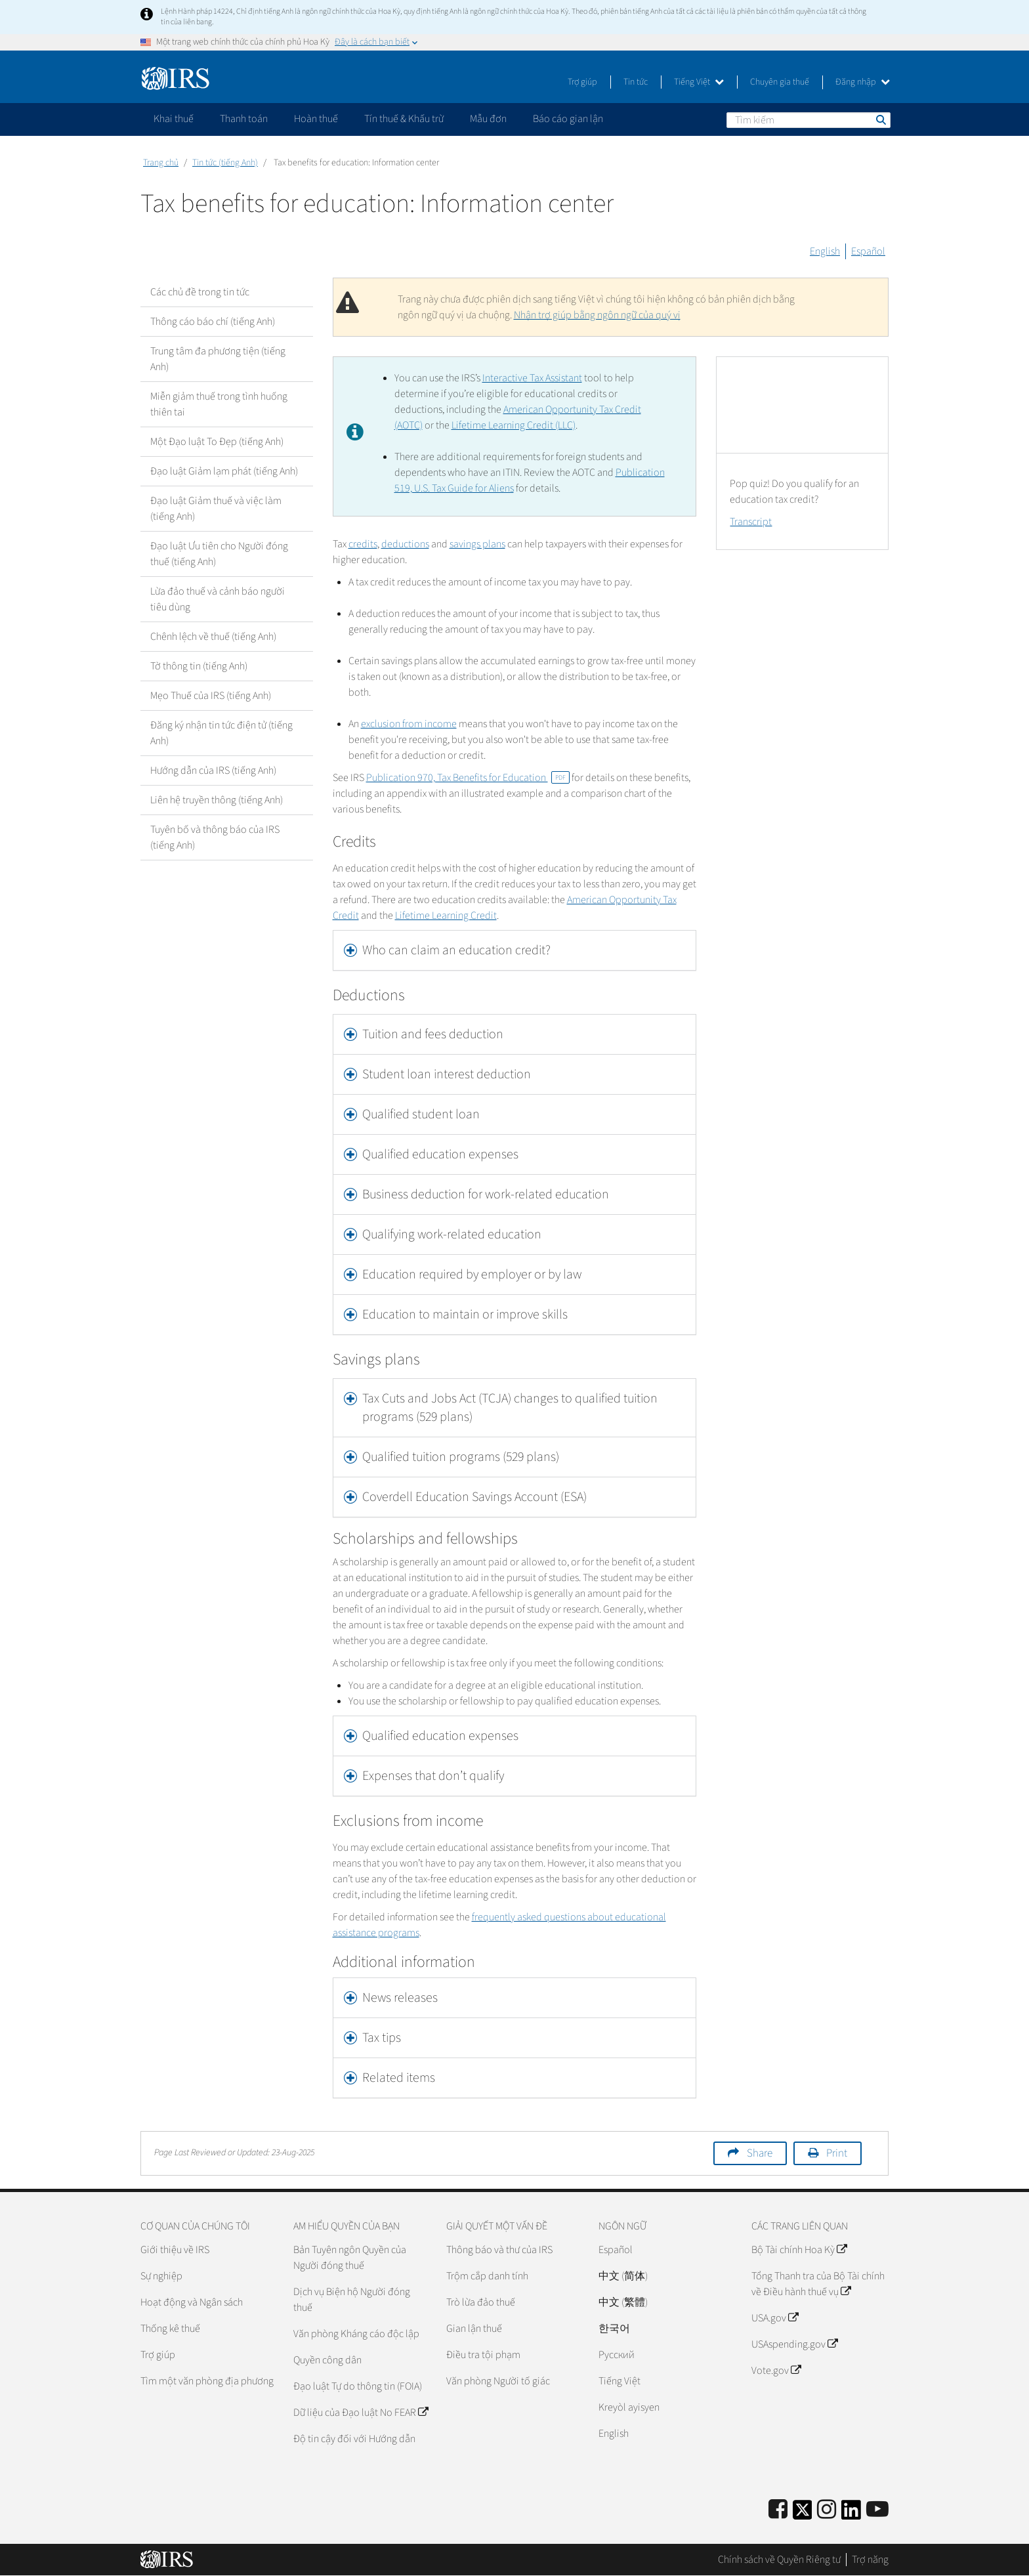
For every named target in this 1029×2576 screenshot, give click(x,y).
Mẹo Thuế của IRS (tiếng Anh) (210, 695)
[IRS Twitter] (802, 2514)
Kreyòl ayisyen (629, 2407)
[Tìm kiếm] (808, 120)
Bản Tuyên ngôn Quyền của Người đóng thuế (349, 2258)
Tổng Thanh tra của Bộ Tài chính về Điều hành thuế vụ (818, 2284)
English (825, 251)
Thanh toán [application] (244, 119)
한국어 (614, 2328)
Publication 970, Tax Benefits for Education (468, 778)
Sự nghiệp (161, 2276)
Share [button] (759, 2153)
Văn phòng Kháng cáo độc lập (356, 2334)
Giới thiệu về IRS (174, 2250)
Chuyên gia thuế (779, 82)
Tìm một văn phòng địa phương (207, 2381)
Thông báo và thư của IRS (499, 2250)
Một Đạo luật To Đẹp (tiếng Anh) (217, 441)
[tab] (514, 950)
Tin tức (635, 82)
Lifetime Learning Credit (446, 915)
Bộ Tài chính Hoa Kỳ (799, 2250)
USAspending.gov (794, 2344)
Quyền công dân (327, 2360)
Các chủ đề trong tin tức (199, 292)
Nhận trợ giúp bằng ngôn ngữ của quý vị (597, 315)
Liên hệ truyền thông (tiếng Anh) (216, 800)
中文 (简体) (623, 2276)
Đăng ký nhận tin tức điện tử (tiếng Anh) (221, 733)
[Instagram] (826, 2510)
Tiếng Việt (699, 82)
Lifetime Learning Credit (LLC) (514, 425)
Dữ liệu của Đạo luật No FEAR (360, 2412)
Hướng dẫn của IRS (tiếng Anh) (213, 770)
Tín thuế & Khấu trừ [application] (404, 119)
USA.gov (774, 2318)
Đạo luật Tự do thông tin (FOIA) (357, 2386)
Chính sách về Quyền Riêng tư (779, 2559)
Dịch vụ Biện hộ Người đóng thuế (351, 2300)
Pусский (616, 2355)
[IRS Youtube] (877, 2510)
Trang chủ (160, 162)
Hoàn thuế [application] (316, 119)
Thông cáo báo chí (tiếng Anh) (212, 321)
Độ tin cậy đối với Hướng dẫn (354, 2439)
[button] (515, 950)
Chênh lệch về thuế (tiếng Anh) (213, 636)
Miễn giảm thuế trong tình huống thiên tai (218, 404)
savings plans (477, 544)
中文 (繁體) (623, 2302)
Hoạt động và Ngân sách (191, 2302)
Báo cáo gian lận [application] (568, 119)
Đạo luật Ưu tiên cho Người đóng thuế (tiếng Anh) (219, 554)
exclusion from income (409, 724)
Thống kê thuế (170, 2328)
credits (362, 544)
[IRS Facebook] (778, 2510)
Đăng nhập (862, 82)
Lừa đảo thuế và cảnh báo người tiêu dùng (217, 599)
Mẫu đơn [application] (488, 119)
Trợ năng (870, 2559)
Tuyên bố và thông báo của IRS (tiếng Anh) (215, 837)
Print (836, 2153)
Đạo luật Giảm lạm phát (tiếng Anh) (224, 471)
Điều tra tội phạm (483, 2355)
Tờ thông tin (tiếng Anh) (198, 666)
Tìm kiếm (880, 119)
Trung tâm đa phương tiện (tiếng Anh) (217, 359)
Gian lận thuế (474, 2328)
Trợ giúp (582, 82)
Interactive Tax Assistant (532, 378)
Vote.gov (776, 2370)
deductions (405, 544)
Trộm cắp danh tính (487, 2276)
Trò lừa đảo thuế (480, 2302)
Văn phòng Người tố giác (498, 2381)
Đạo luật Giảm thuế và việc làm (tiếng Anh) (216, 509)
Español (868, 251)
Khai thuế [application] (174, 119)
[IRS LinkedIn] (851, 2514)
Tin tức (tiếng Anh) (225, 162)
